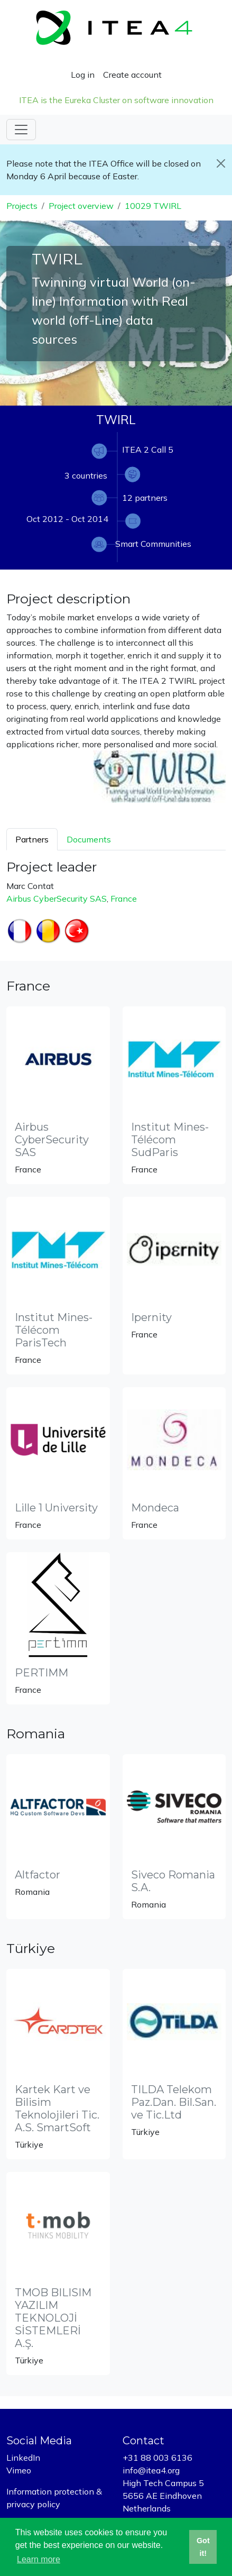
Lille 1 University (56, 1507)
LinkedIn (23, 2457)
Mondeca (155, 1507)
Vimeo (18, 2470)
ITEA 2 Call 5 (147, 449)
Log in (83, 74)
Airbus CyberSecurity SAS (56, 898)
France (123, 898)
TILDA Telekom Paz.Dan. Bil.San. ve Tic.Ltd (173, 2102)
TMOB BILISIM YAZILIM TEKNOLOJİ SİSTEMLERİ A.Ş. (53, 2318)
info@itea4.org (151, 2470)
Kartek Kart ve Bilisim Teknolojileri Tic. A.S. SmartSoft (57, 2108)
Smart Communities (153, 543)
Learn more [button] (38, 2559)
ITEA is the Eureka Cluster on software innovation (116, 100)
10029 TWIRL (153, 205)
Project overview (81, 205)
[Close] (221, 163)
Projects (22, 205)
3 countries (85, 475)
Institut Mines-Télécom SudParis (170, 1140)
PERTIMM (41, 1672)
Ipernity (151, 1317)
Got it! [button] (203, 2546)
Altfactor (37, 1874)
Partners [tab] (32, 839)
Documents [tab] (89, 839)
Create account (132, 74)
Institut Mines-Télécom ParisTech (53, 1330)
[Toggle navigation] (21, 129)
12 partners (145, 497)
